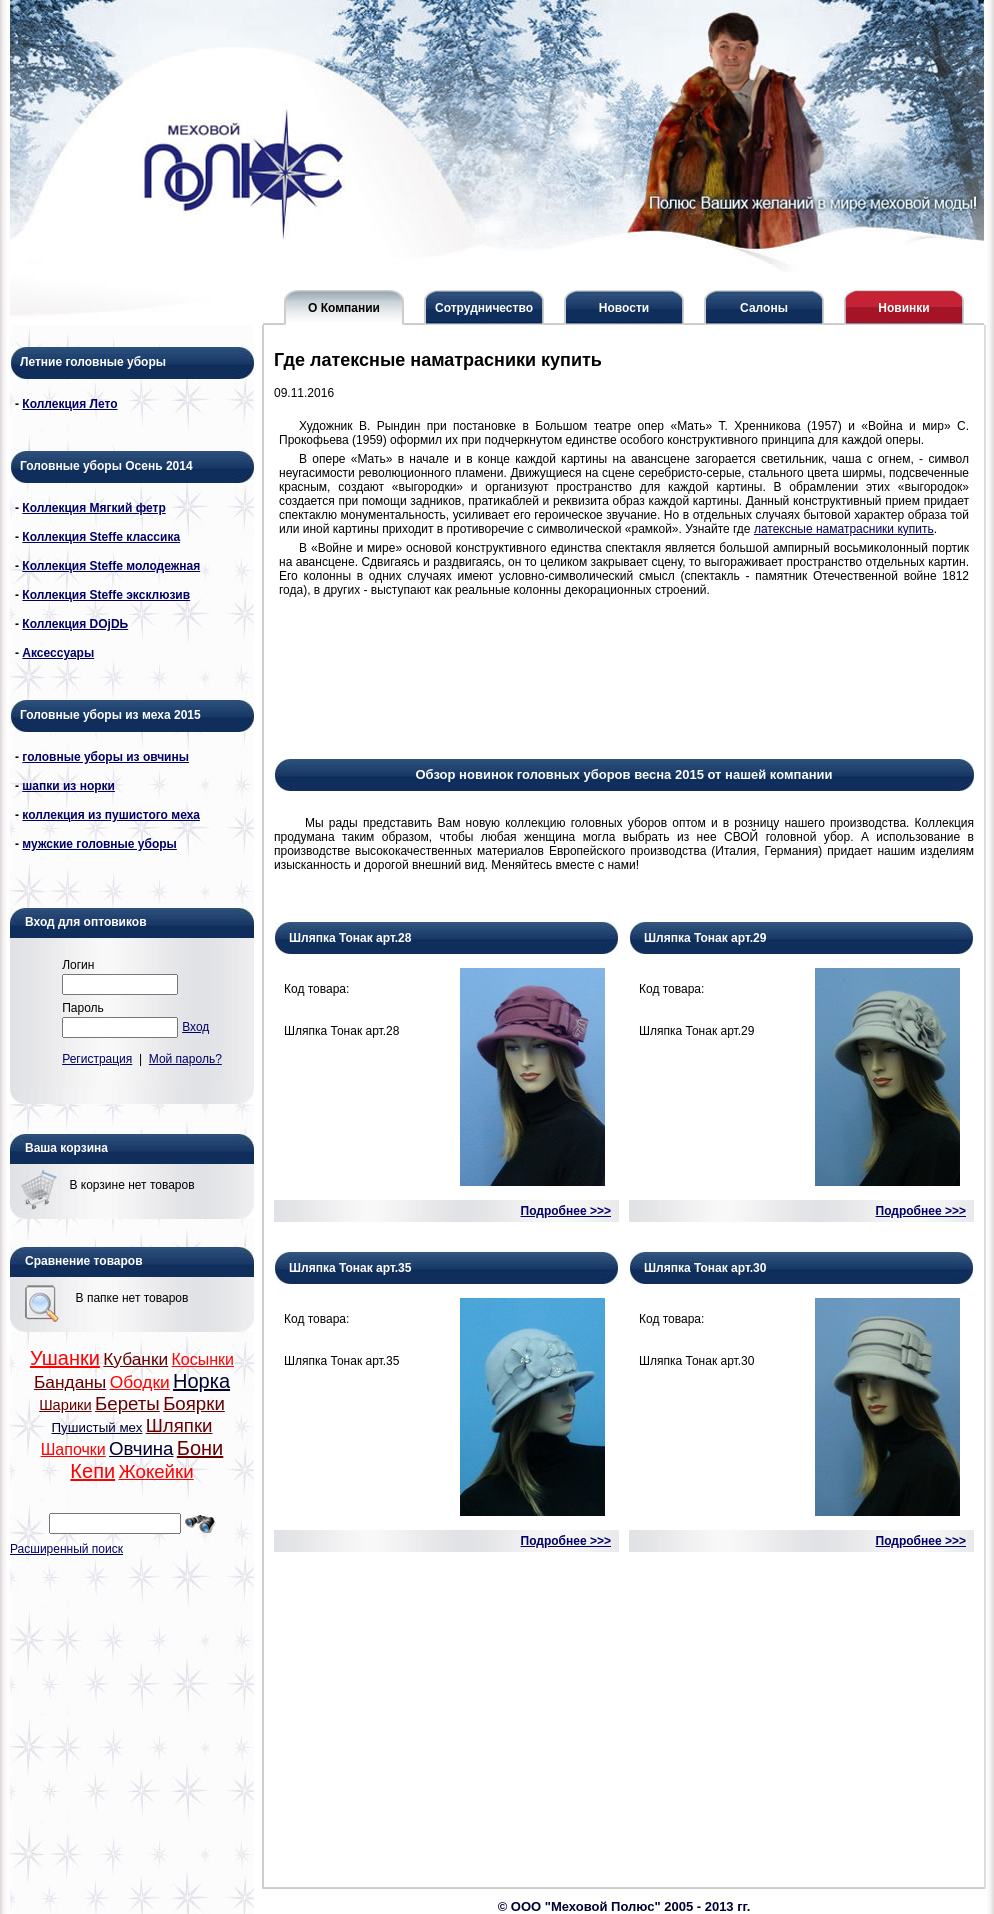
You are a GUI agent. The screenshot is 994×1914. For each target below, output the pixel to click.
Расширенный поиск (66, 1549)
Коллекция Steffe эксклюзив (106, 595)
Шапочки (73, 1449)
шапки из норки (68, 786)
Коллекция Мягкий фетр (93, 508)
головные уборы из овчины (105, 757)
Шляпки (179, 1425)
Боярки (194, 1403)
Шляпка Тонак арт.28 (350, 938)
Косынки (203, 1359)
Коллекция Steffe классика (101, 537)
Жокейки (155, 1471)
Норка (201, 1381)
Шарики (65, 1405)
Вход (195, 1027)
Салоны (764, 308)
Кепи (92, 1471)
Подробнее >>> (566, 1211)
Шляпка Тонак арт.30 (705, 1268)
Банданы (70, 1382)
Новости (624, 308)
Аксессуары (58, 653)
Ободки (140, 1382)
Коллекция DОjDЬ (75, 624)
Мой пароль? (185, 1059)
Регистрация (97, 1059)
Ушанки (65, 1358)
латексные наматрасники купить (844, 529)
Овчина (141, 1448)
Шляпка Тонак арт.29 (705, 938)
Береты (127, 1403)
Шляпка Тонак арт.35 (350, 1268)
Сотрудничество (484, 308)
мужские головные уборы (99, 844)
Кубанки (135, 1359)
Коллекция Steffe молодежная (111, 566)
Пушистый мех (97, 1427)
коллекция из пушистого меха (111, 815)
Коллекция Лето (69, 404)
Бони (200, 1448)
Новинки (903, 308)
